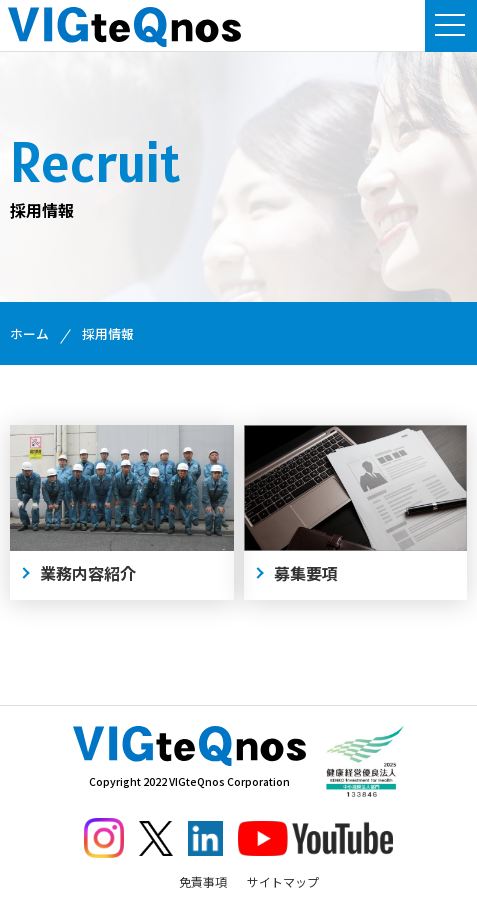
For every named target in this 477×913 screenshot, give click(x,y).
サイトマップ (283, 881)
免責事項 (203, 881)
